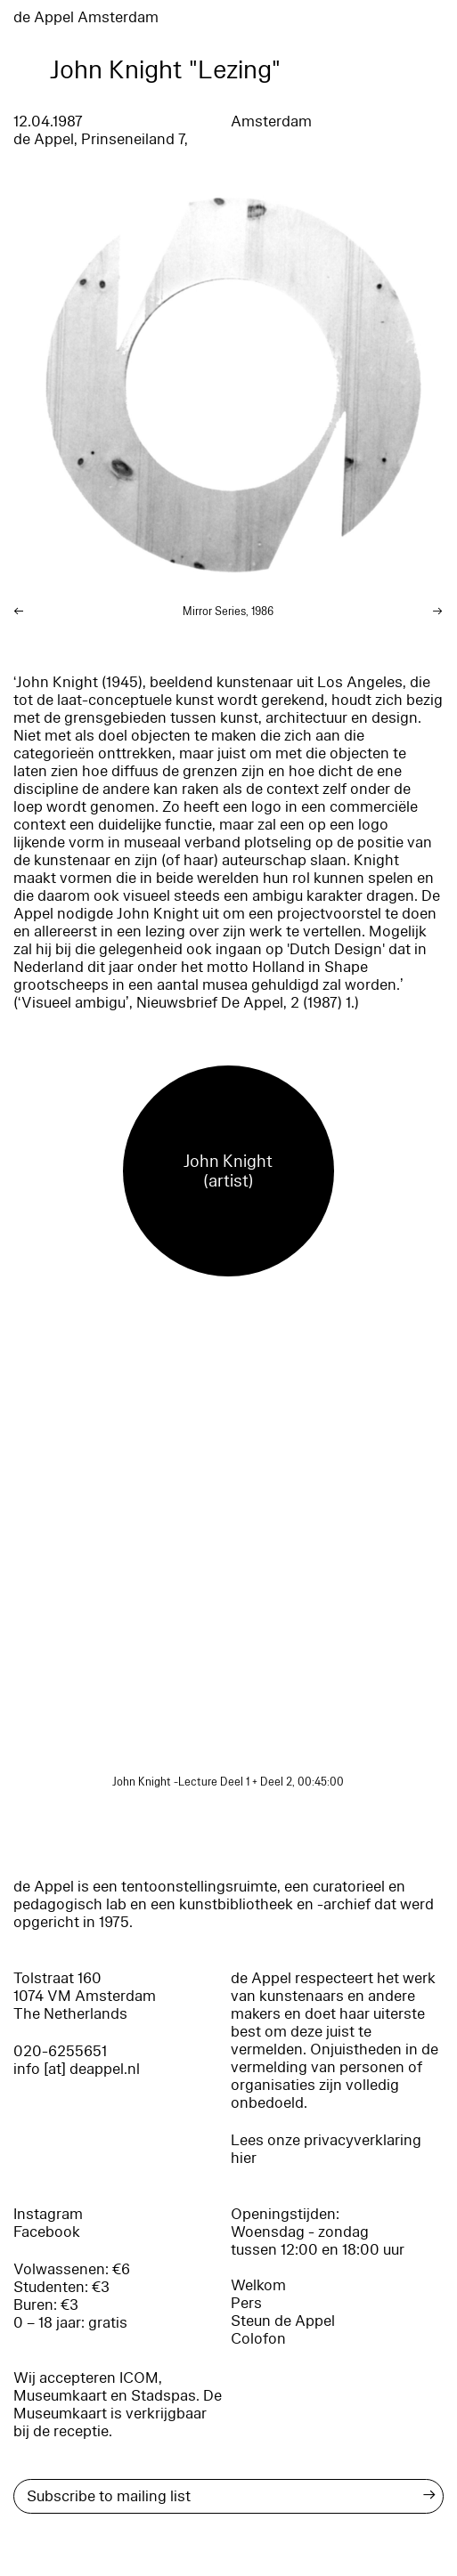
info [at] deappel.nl (76, 2069)
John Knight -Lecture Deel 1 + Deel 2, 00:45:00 (228, 1782)
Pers (246, 2303)
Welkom (258, 2285)
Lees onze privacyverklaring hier (326, 2149)
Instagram (48, 2214)
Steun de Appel (283, 2321)
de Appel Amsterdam (86, 17)
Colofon (258, 2339)
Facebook (46, 2232)
